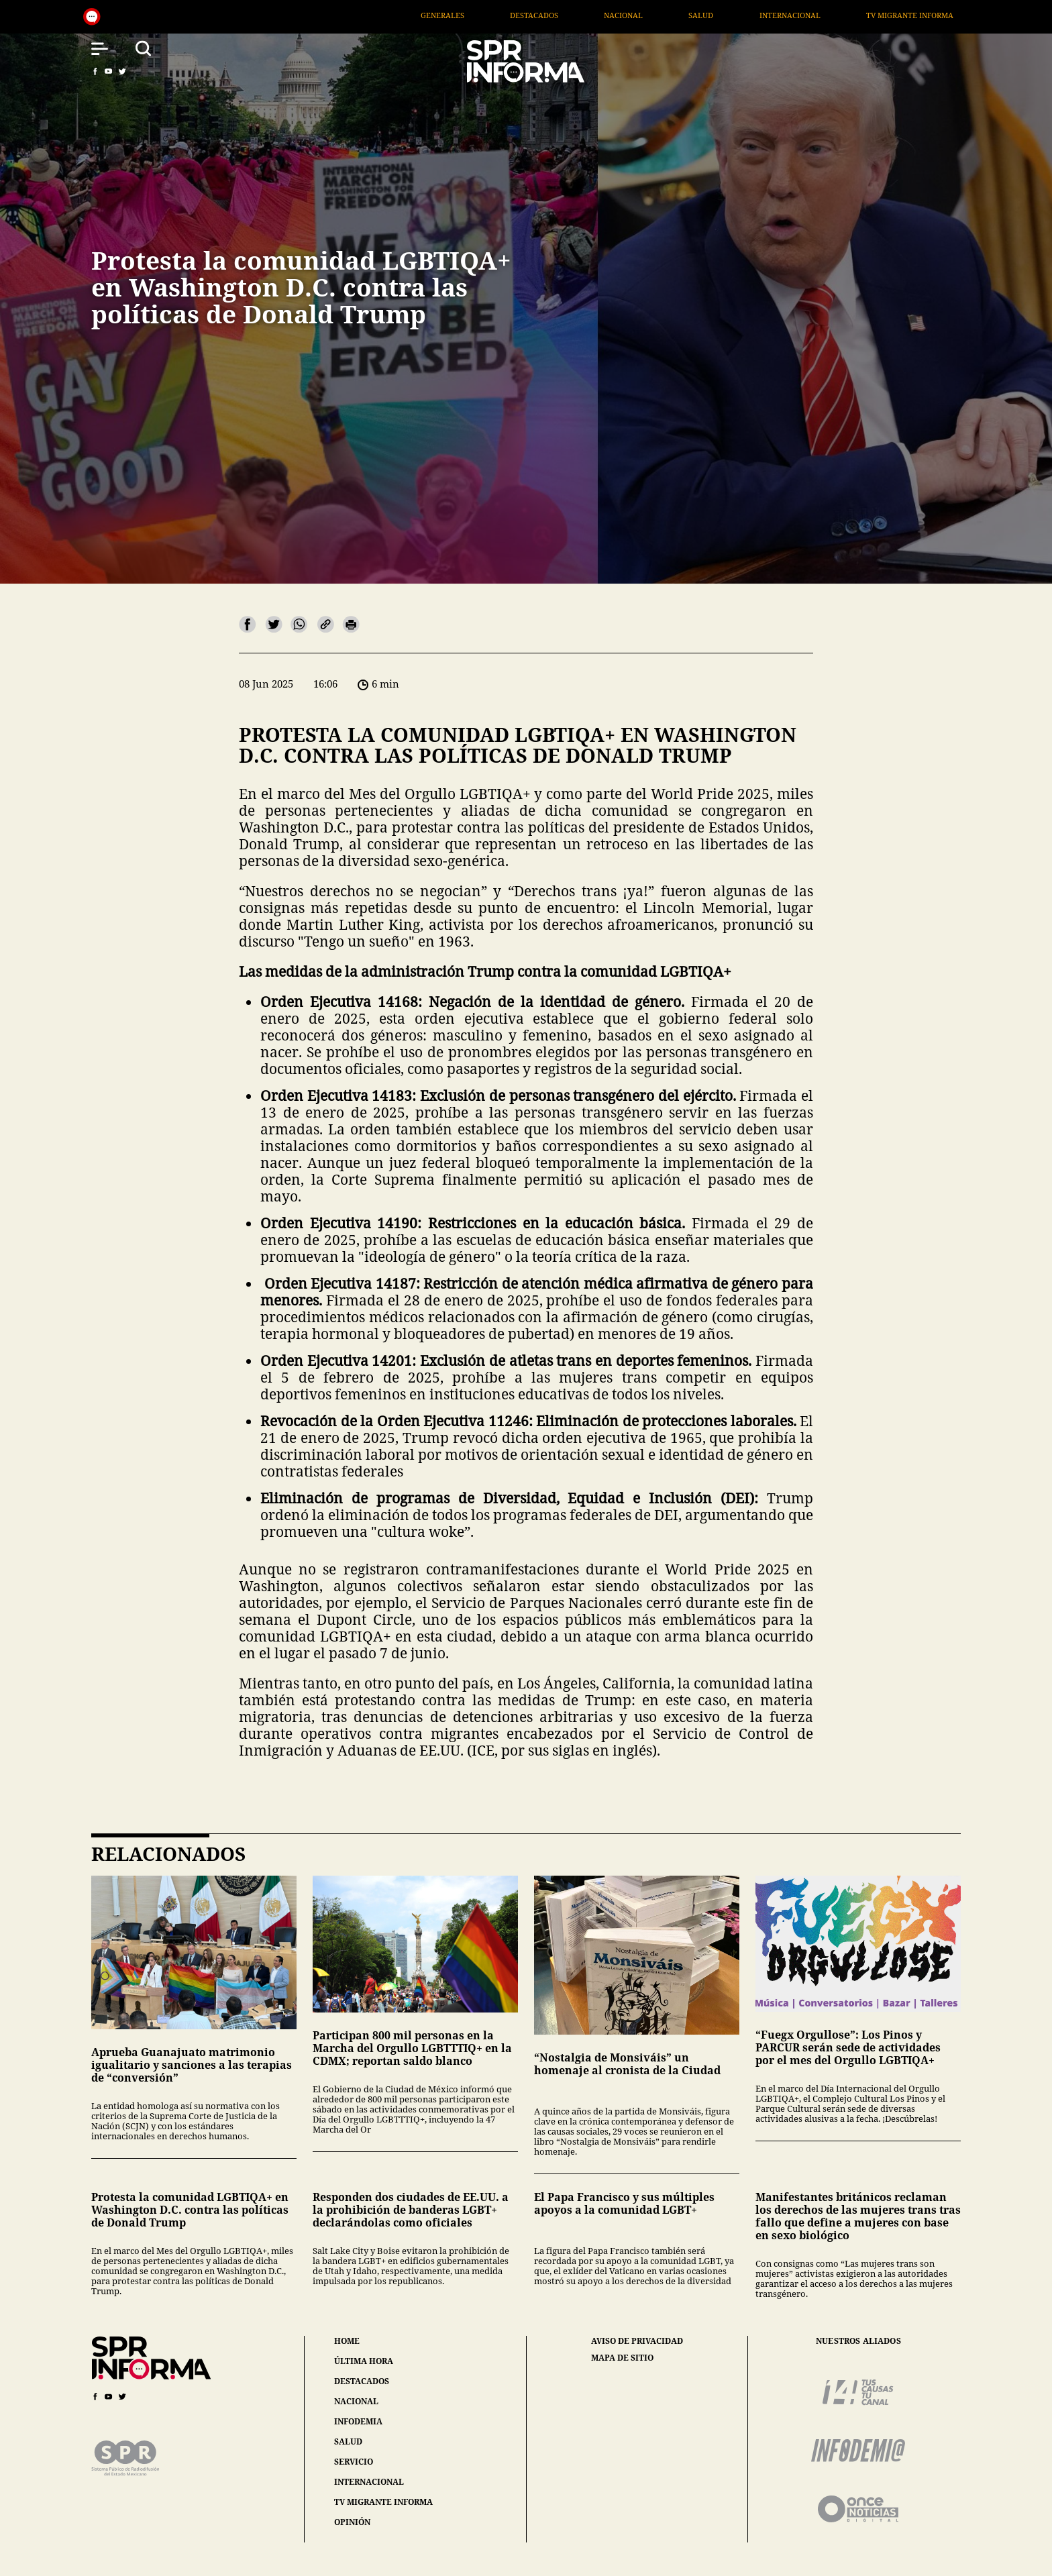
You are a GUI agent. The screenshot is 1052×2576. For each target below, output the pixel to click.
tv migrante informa (383, 2502)
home (347, 2341)
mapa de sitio (622, 2358)
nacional (356, 2401)
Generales (528, 15)
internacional (369, 2481)
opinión (352, 2522)
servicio (353, 2461)
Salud (787, 15)
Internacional (875, 15)
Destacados (620, 15)
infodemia (358, 2421)
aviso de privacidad (637, 2341)
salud (348, 2441)
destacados (361, 2381)
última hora (363, 2361)
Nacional (709, 15)
